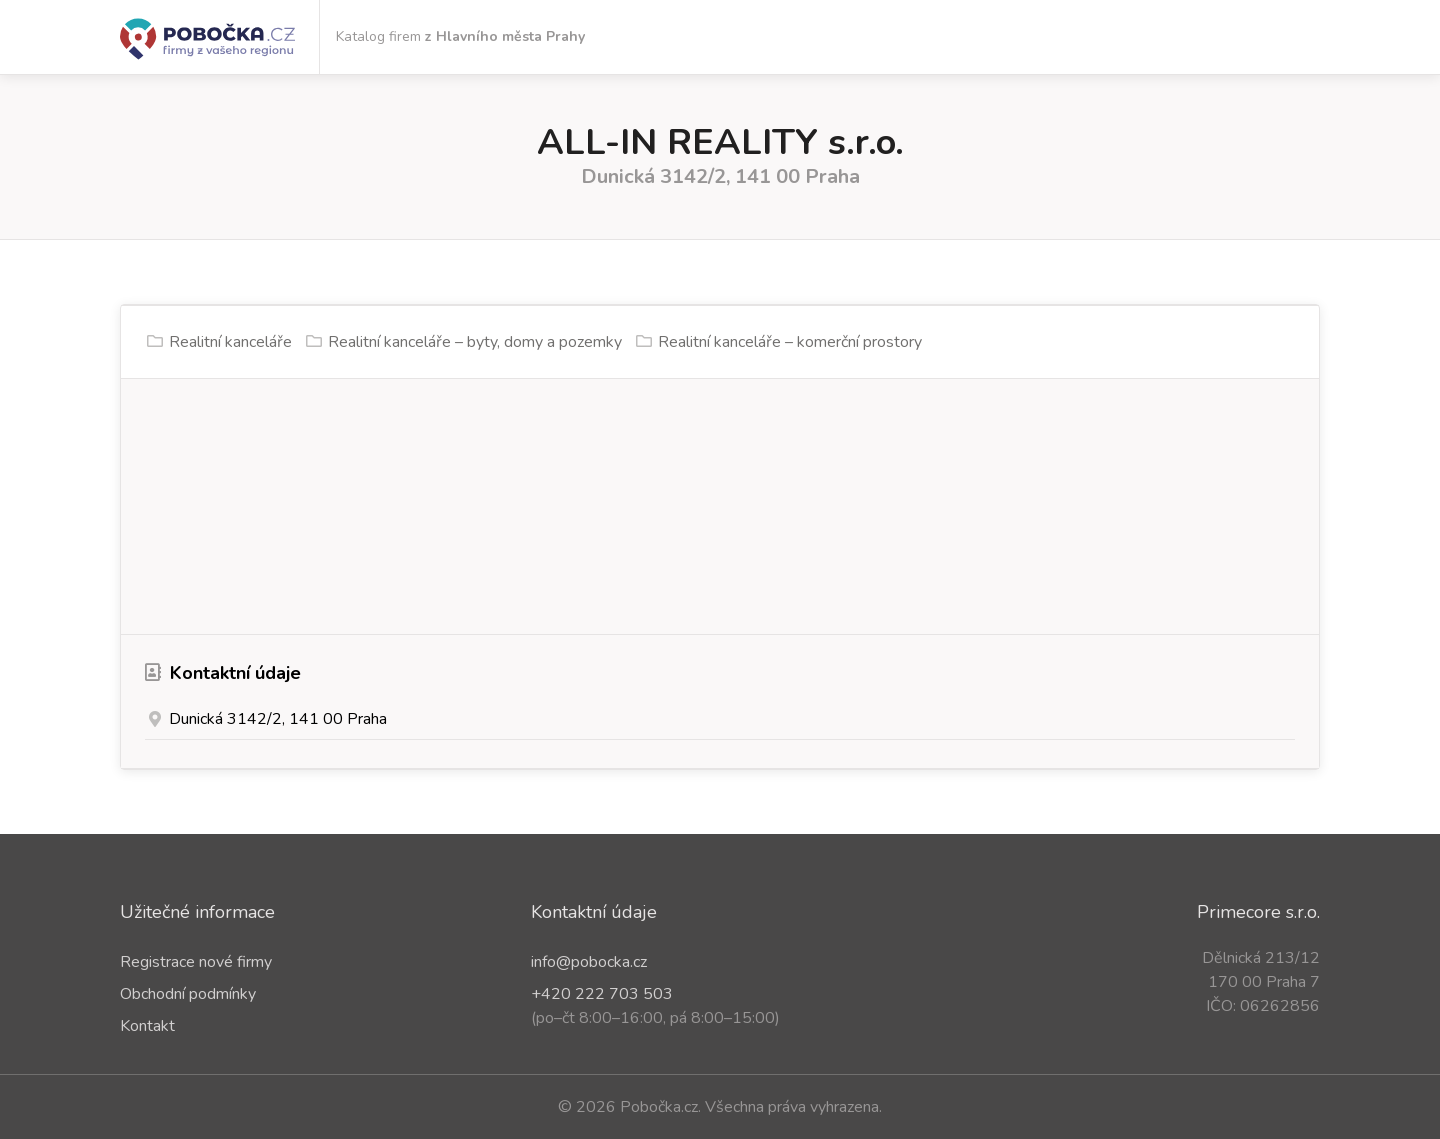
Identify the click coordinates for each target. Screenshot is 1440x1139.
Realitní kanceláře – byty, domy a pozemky (475, 342)
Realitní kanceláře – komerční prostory (790, 342)
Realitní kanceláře (230, 342)
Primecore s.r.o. (1258, 912)
